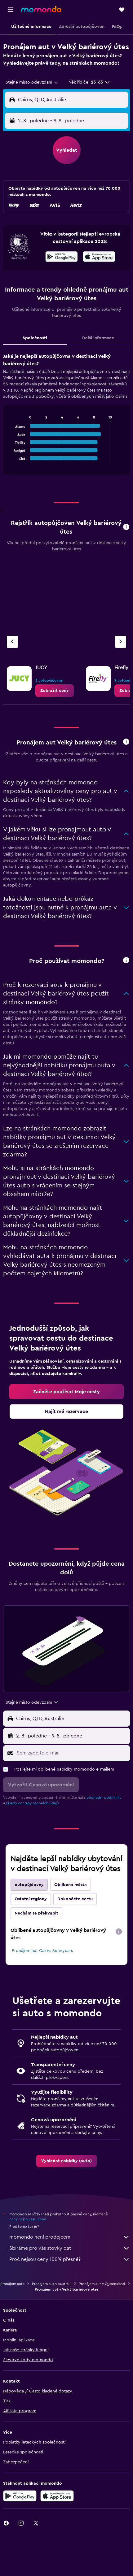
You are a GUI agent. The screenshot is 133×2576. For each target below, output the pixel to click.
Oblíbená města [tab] (70, 1885)
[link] (54, 690)
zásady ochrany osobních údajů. (33, 1803)
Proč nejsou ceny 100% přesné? (69, 2259)
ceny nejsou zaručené (27, 2219)
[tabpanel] (66, 416)
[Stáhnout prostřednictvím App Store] (99, 257)
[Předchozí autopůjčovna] (12, 642)
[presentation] (99, 256)
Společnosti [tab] (35, 338)
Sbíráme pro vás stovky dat (69, 2248)
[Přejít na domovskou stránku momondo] (41, 9)
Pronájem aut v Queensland (102, 2284)
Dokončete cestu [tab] (75, 1899)
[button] (10, 9)
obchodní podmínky (103, 1797)
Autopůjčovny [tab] (29, 1885)
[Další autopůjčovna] (120, 642)
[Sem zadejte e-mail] (72, 1753)
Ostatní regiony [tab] (31, 1899)
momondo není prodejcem (69, 2237)
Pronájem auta (12, 2284)
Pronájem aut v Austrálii (51, 2284)
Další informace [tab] (98, 338)
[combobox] (32, 82)
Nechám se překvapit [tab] (36, 1913)
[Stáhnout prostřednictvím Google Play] (61, 257)
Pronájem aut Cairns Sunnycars (42, 1951)
